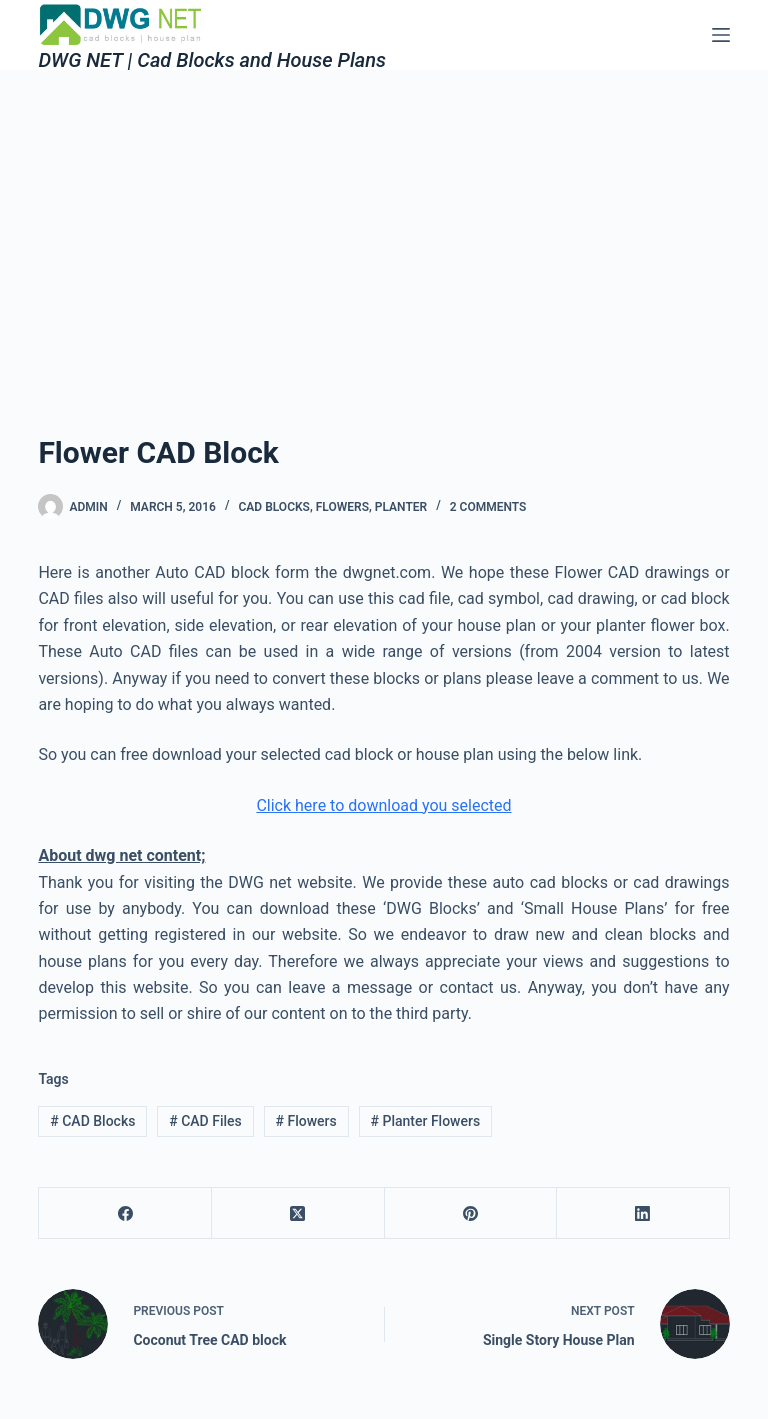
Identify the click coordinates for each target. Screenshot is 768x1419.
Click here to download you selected (383, 805)
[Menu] (721, 35)
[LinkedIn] (643, 1213)
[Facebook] (125, 1213)
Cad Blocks (273, 507)
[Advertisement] (384, 220)
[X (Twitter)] (298, 1213)
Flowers (342, 507)
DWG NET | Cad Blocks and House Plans (212, 60)
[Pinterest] (471, 1213)
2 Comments (488, 507)
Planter (401, 507)
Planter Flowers (426, 1121)
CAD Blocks (92, 1121)
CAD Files (205, 1121)
